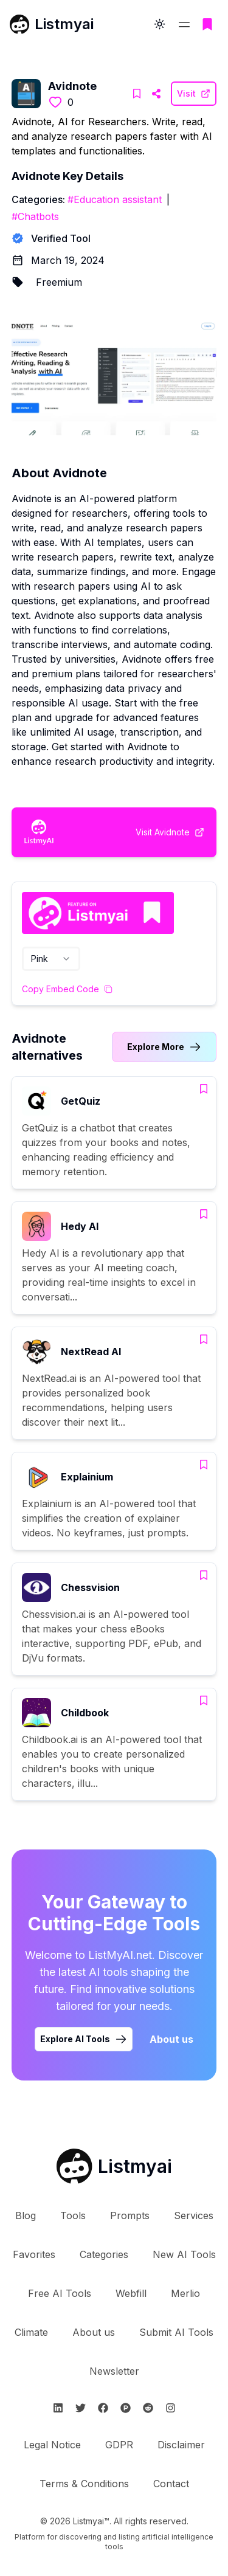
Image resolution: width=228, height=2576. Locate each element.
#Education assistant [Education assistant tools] (114, 199)
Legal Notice (52, 2445)
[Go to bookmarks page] (207, 24)
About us (93, 2332)
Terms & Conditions (84, 2484)
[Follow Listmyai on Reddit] (148, 2408)
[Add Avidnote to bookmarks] (137, 93)
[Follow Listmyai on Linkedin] (58, 2408)
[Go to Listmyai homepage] (114, 2166)
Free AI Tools (59, 2293)
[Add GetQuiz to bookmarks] (204, 1089)
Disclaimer (181, 2445)
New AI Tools (184, 2254)
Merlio (185, 2293)
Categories (104, 2254)
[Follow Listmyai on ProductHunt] (125, 2408)
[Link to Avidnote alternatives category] (164, 1047)
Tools (73, 2215)
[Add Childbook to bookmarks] (204, 1700)
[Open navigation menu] (184, 24)
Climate (31, 2332)
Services (193, 2215)
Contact (171, 2484)
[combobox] (51, 959)
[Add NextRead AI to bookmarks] (204, 1339)
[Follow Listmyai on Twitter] (80, 2408)
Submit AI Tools (176, 2332)
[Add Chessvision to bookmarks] (204, 1575)
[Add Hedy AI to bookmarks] (204, 1214)
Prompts (130, 2215)
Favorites (34, 2254)
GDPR (119, 2445)
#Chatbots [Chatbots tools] (35, 216)
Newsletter (114, 2371)
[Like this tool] (55, 102)
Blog (25, 2215)
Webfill (131, 2293)
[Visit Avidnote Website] (156, 93)
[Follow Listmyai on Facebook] (103, 2408)
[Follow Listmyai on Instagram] (170, 2408)
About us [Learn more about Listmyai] (171, 2039)
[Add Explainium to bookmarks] (204, 1464)
